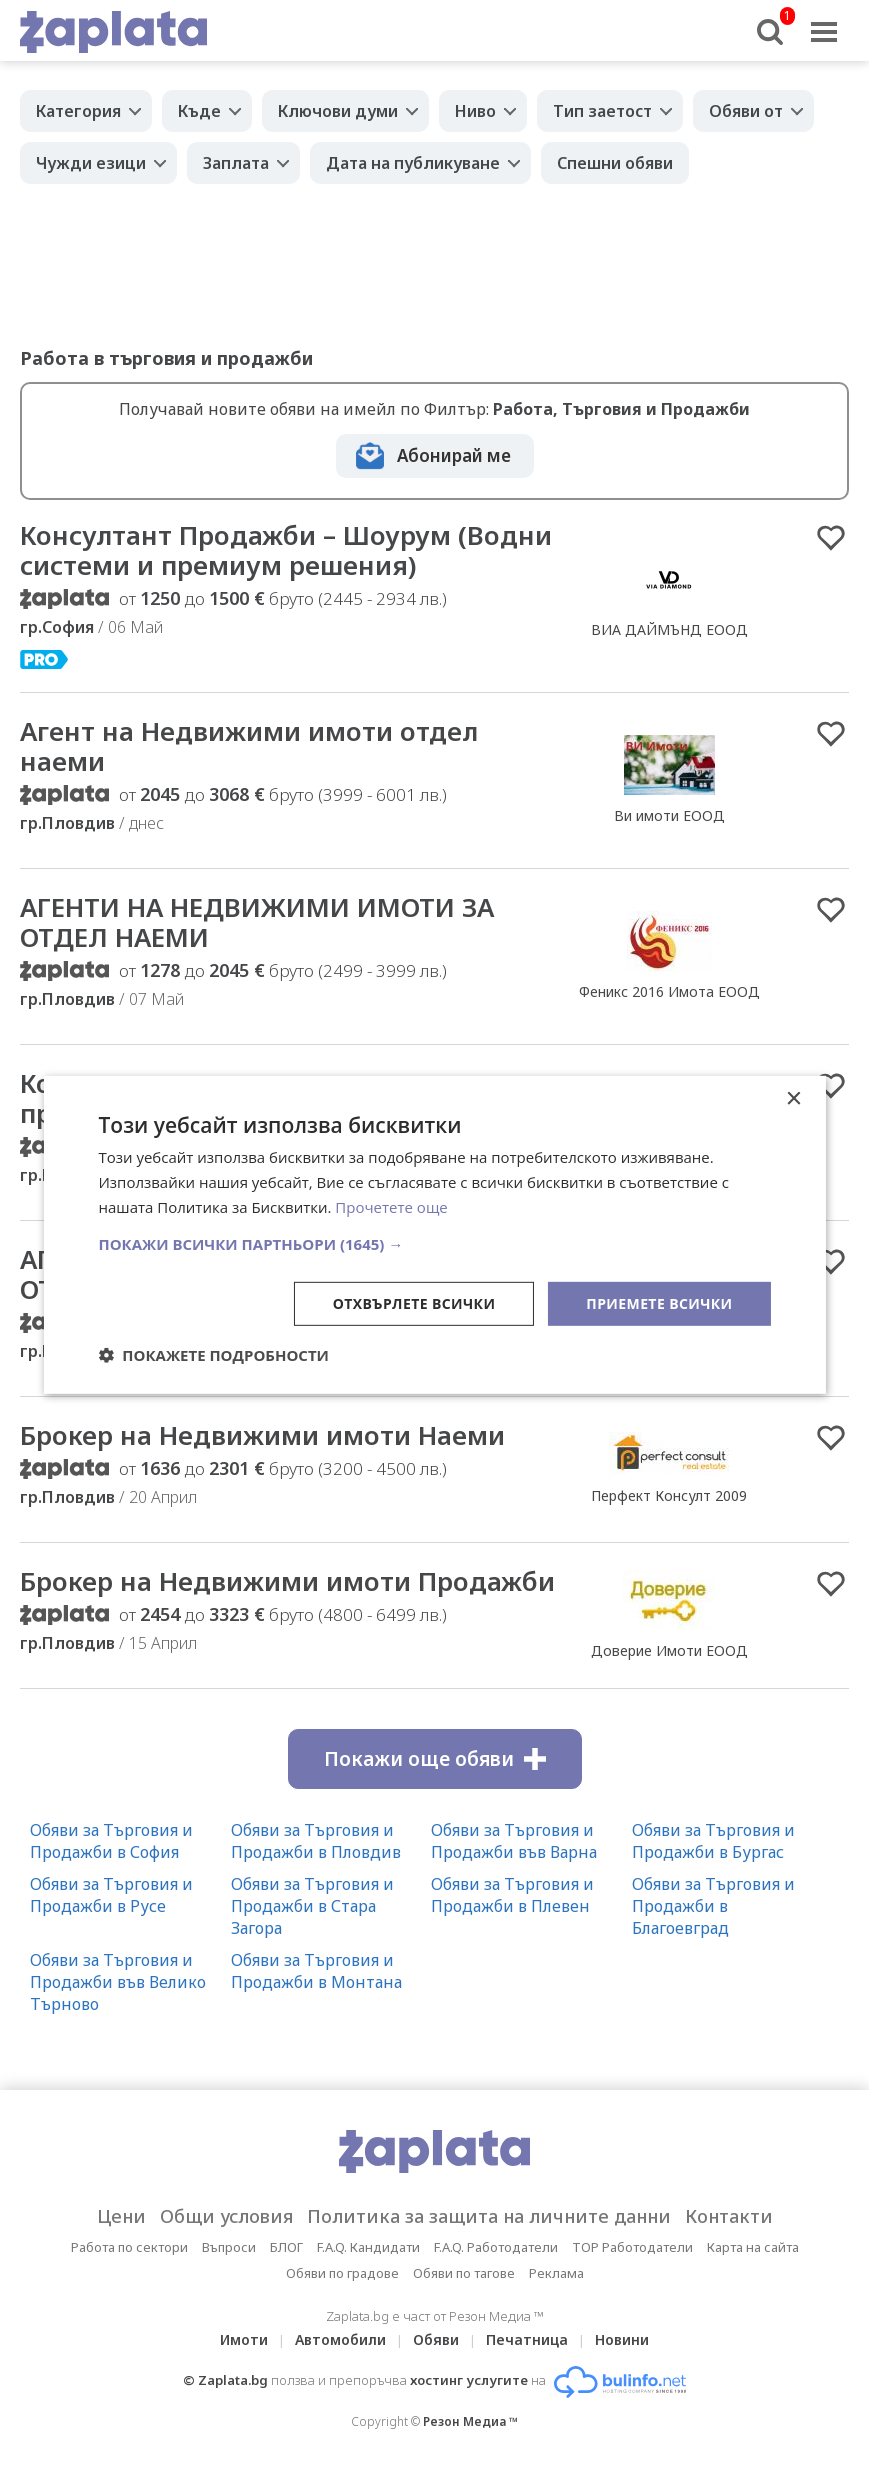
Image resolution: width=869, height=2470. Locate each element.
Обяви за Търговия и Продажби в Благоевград (713, 1906)
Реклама (556, 2273)
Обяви (436, 2339)
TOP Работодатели (632, 2247)
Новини (622, 2339)
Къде (199, 111)
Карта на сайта (753, 2247)
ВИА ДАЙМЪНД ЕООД (669, 629)
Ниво (475, 111)
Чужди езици (91, 163)
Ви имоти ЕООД (669, 815)
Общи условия (226, 2216)
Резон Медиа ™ (470, 2421)
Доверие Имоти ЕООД (669, 1650)
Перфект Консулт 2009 (669, 1495)
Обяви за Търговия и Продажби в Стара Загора (312, 1906)
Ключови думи (338, 111)
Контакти (729, 2216)
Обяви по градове (342, 2273)
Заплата (236, 163)
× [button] (793, 1099)
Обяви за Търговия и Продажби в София (111, 1841)
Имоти (244, 2339)
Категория (78, 111)
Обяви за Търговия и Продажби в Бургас (713, 1841)
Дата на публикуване (413, 163)
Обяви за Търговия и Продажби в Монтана (316, 1971)
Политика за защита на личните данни (489, 2216)
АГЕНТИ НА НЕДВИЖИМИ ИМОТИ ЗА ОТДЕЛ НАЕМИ (257, 922)
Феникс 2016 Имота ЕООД (669, 991)
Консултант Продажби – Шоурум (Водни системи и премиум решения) (286, 550)
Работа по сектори (129, 2247)
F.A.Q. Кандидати (368, 2247)
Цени (121, 2216)
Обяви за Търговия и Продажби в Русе (111, 1895)
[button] (434, 1243)
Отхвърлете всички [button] (414, 1302)
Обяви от (746, 111)
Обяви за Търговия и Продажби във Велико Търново (118, 1982)
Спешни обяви (615, 163)
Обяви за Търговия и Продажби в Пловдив (316, 1841)
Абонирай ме (454, 455)
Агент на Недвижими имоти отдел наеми (249, 746)
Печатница (527, 2339)
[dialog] (434, 1235)
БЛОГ (286, 2247)
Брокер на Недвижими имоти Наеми (262, 1435)
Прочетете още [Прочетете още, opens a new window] (391, 1207)
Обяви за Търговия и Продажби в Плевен (512, 1895)
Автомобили (340, 2339)
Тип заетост (602, 111)
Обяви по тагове (464, 2273)
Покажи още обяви (435, 1759)
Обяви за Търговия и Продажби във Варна (514, 1841)
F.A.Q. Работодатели (496, 2247)
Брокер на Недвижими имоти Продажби (287, 1581)
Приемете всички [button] (659, 1302)
